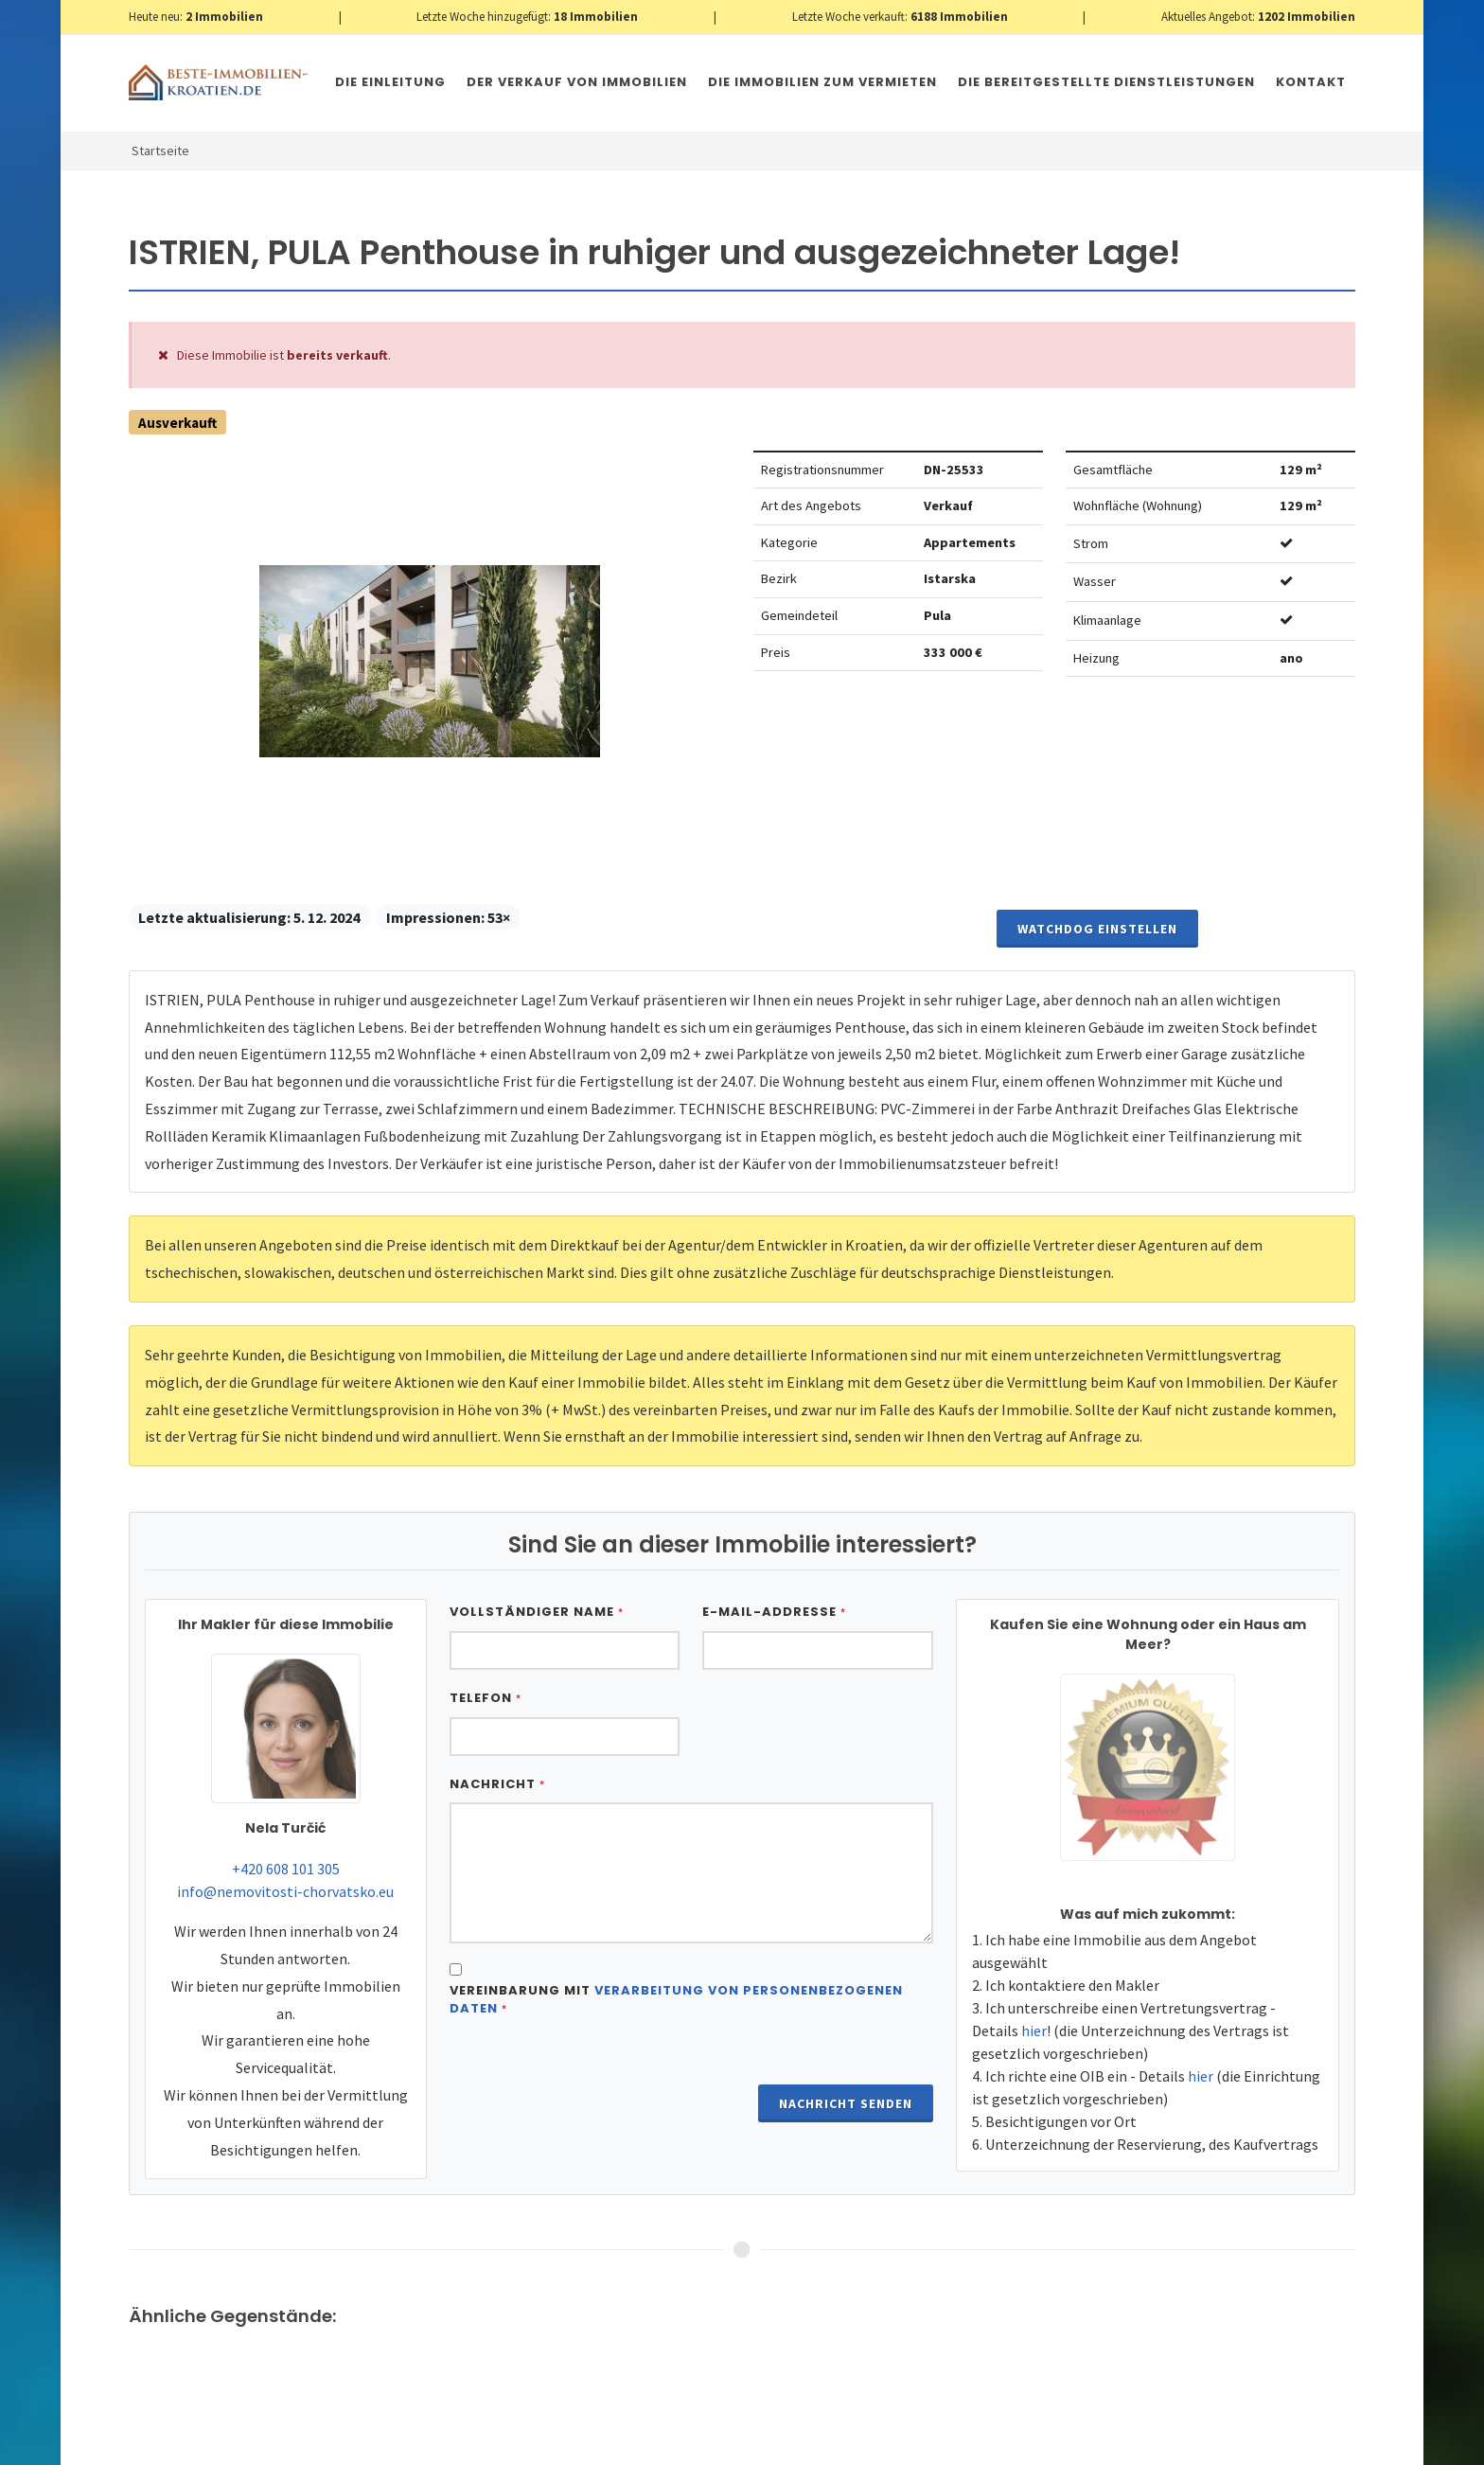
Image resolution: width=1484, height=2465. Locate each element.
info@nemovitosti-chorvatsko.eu (285, 1891)
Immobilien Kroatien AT (465, 2444)
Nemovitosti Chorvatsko (615, 2444)
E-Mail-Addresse (774, 1612)
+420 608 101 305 (286, 1868)
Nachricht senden (845, 2103)
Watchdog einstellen (1097, 928)
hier (1034, 2030)
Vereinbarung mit (676, 1999)
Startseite (160, 150)
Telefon (485, 1698)
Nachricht (497, 1784)
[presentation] (593, 2080)
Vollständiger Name (537, 1612)
